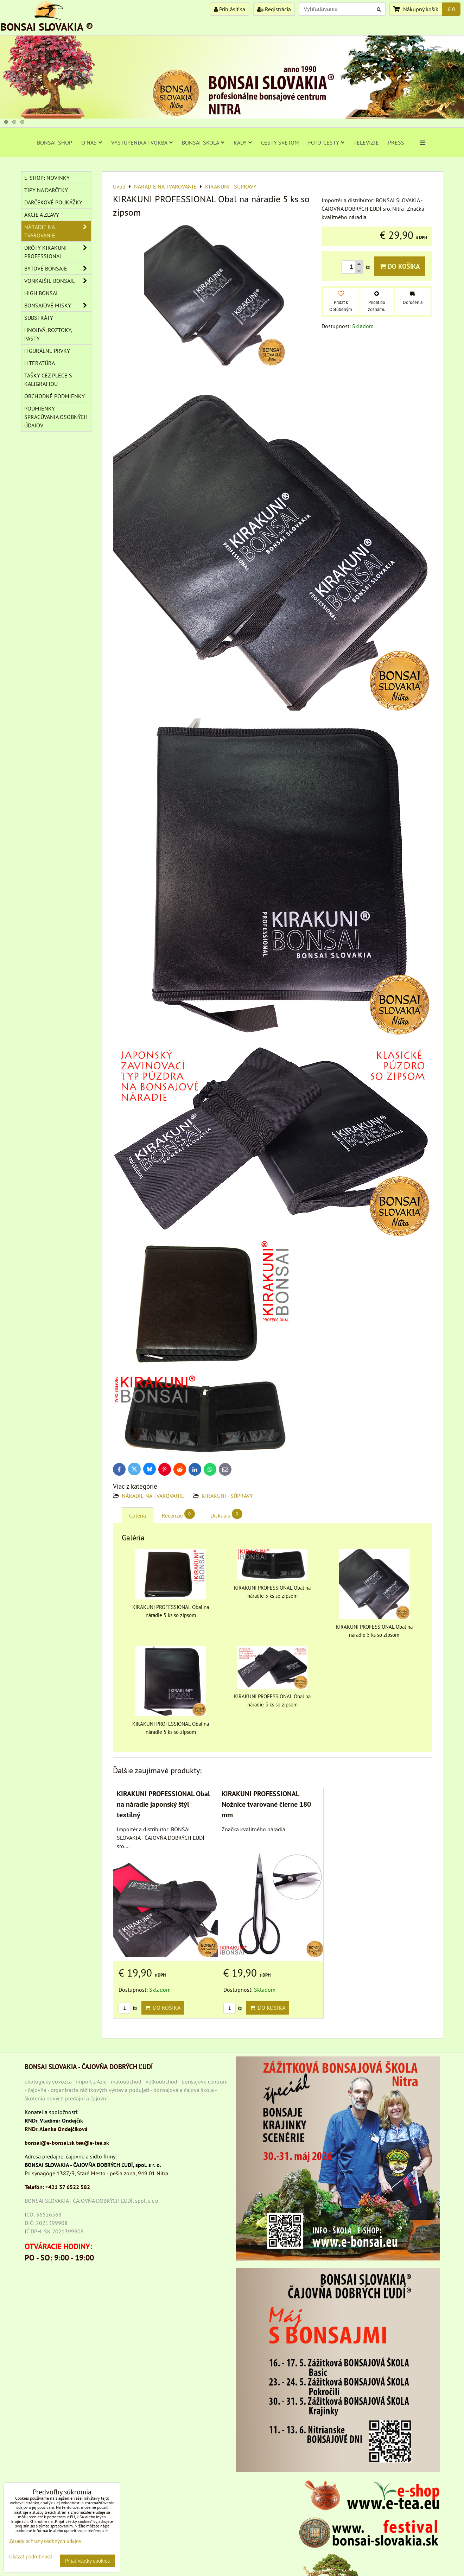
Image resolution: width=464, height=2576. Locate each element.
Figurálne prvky (47, 350)
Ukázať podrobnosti (30, 2557)
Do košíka (400, 266)
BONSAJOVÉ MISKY (57, 305)
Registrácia (274, 9)
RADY (243, 142)
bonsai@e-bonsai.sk (50, 2142)
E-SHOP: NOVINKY (47, 177)
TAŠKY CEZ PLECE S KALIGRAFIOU (48, 379)
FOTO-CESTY (326, 142)
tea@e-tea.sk (92, 2142)
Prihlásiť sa (229, 9)
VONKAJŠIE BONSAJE (57, 281)
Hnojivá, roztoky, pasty (48, 334)
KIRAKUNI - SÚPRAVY (227, 1495)
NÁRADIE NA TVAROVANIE (153, 1495)
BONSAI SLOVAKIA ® (46, 26)
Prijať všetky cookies (87, 2560)
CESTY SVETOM (280, 142)
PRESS (396, 142)
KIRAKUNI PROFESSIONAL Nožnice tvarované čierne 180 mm (266, 1804)
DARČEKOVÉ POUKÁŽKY (53, 202)
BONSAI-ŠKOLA (203, 142)
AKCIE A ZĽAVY (41, 214)
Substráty (38, 317)
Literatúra (39, 363)
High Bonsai (41, 293)
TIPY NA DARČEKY (46, 189)
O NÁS (91, 142)
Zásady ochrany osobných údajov (45, 2541)
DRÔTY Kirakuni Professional (57, 252)
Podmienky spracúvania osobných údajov (56, 417)
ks (128, 2008)
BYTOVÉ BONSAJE (57, 268)
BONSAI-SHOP (54, 142)
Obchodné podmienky (54, 396)
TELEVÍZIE (366, 142)
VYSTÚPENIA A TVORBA (142, 142)
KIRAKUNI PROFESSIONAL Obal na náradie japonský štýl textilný (163, 1804)
